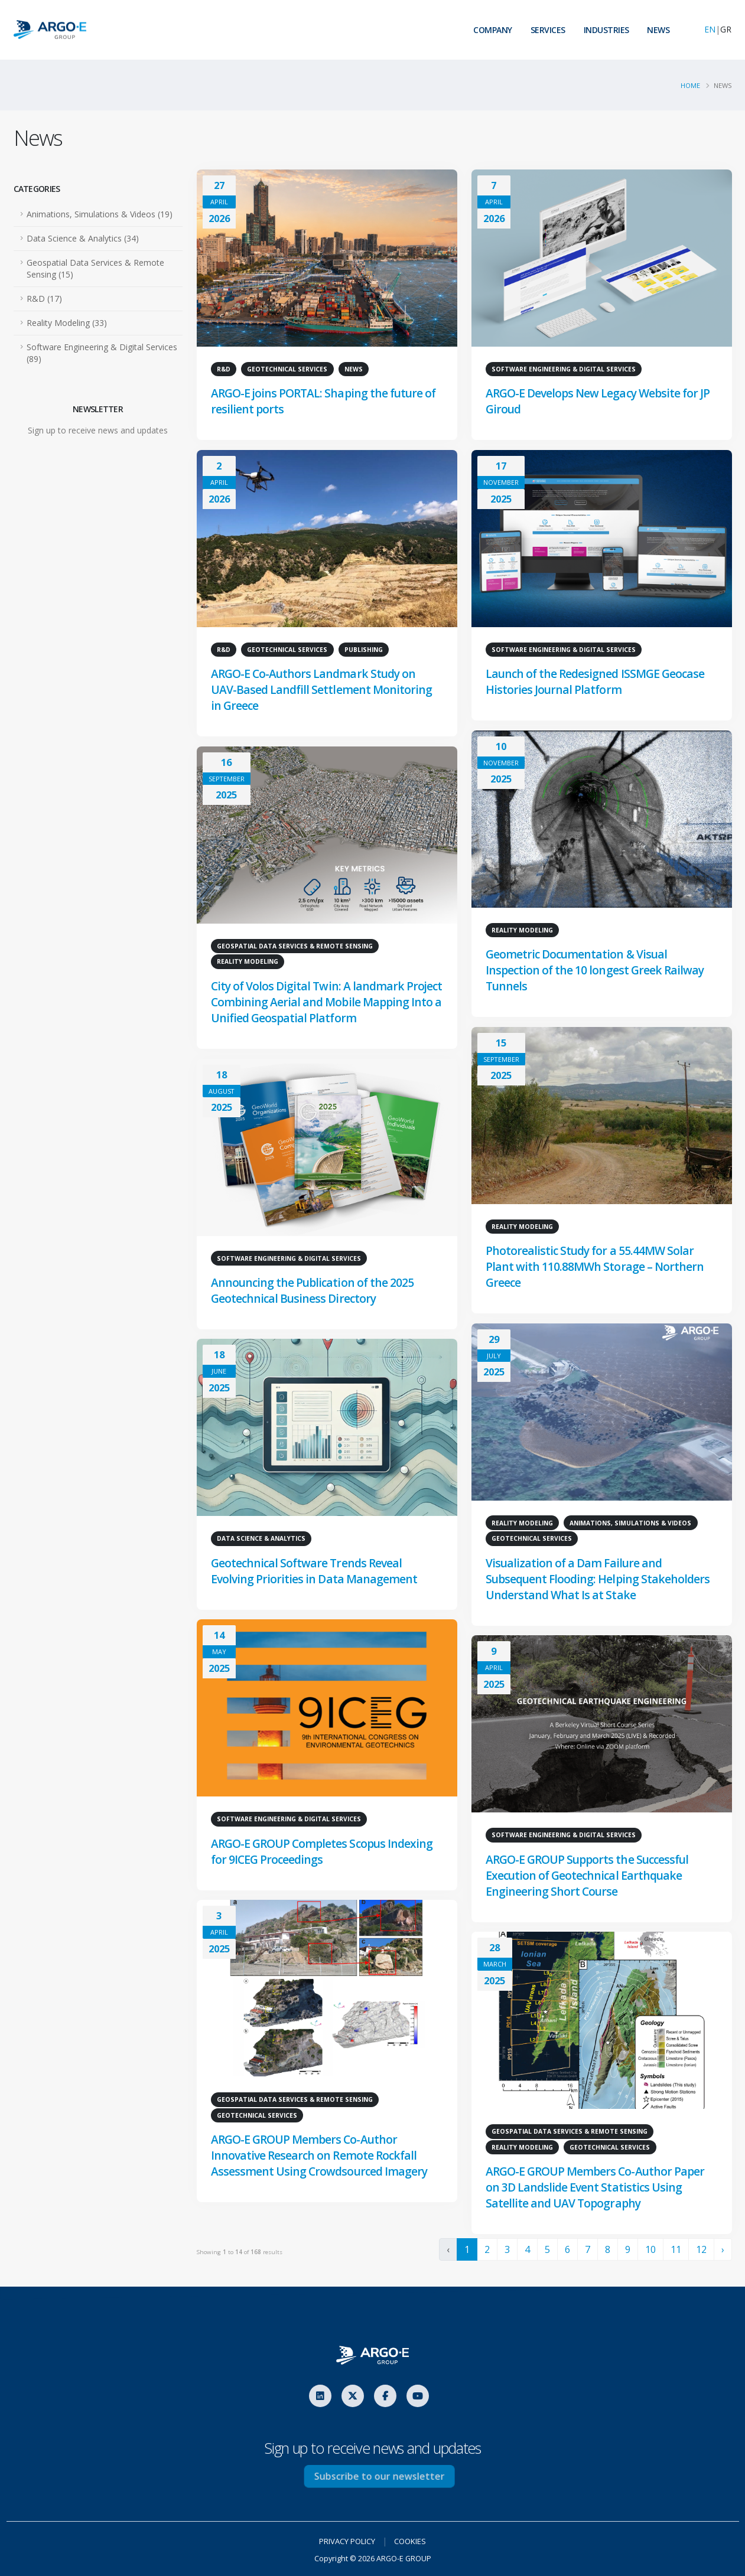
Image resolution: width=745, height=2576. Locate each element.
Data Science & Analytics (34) (83, 238)
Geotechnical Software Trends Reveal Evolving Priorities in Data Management (314, 1571)
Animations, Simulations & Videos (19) (100, 214)
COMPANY (492, 29)
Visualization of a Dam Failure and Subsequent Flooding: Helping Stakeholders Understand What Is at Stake (598, 1579)
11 (676, 2249)
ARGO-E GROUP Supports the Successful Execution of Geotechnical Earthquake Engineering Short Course (589, 1876)
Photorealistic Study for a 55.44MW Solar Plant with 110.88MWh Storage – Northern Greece (595, 1268)
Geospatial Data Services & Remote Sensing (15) (95, 268)
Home (690, 85)
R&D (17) (44, 298)
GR (725, 29)
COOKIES (414, 2540)
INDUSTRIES (606, 29)
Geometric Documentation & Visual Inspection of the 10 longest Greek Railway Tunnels (595, 971)
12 (701, 2249)
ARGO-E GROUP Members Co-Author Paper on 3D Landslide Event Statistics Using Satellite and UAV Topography (596, 2188)
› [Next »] (722, 2249)
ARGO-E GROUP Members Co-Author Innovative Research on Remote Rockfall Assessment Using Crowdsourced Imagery (319, 2156)
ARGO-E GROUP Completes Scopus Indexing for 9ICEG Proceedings (323, 1852)
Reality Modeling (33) (67, 322)
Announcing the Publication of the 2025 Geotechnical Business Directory (314, 1291)
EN (709, 29)
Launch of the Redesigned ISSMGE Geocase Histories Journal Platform (596, 683)
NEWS (658, 29)
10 (650, 2249)
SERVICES (548, 29)
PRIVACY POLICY (345, 2540)
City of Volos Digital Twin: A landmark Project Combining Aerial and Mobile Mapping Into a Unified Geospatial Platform (324, 1003)
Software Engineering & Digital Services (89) (102, 352)
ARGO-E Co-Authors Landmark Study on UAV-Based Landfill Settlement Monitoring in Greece (321, 691)
